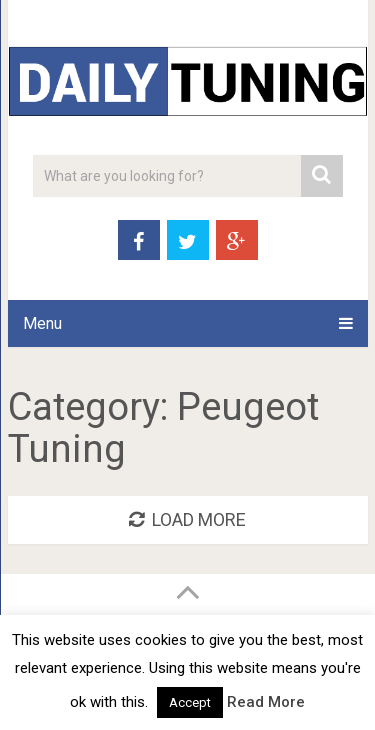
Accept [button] (190, 702)
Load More (187, 519)
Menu (42, 323)
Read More (266, 702)
